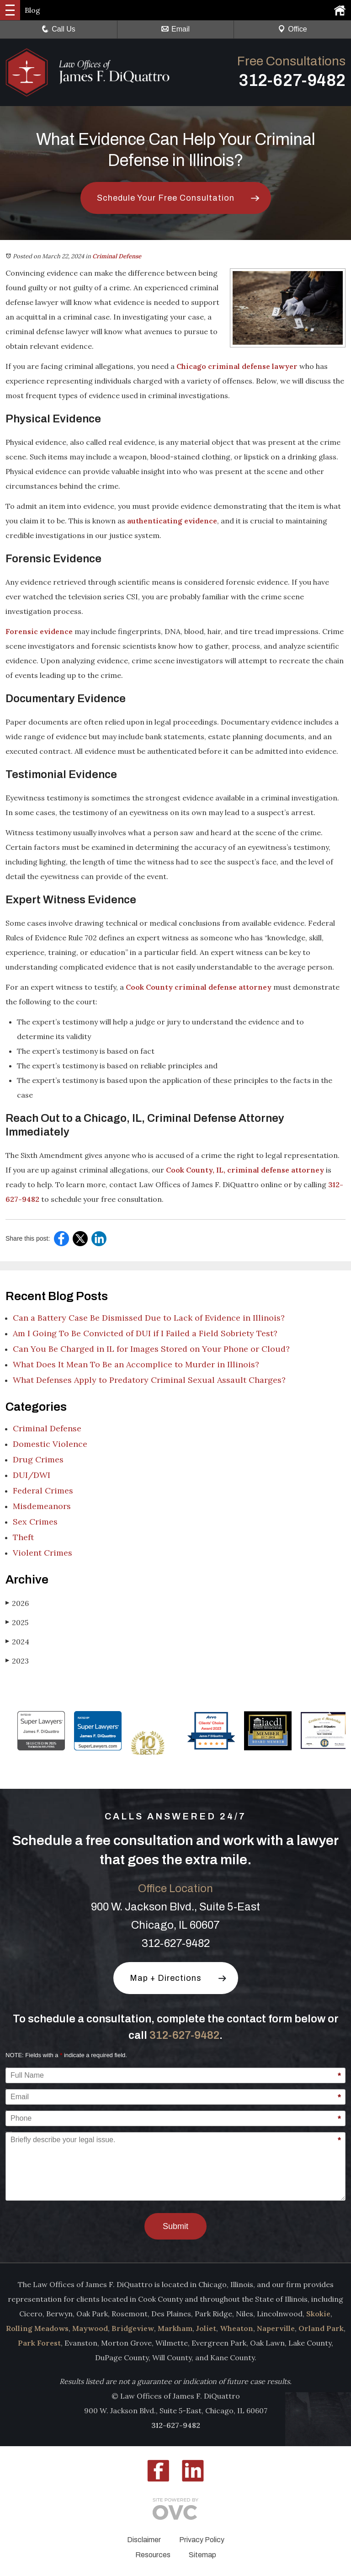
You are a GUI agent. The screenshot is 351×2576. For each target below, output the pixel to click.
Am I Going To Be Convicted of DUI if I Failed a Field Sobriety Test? (145, 1333)
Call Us (58, 29)
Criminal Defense (116, 256)
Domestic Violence (50, 1444)
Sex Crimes (35, 1521)
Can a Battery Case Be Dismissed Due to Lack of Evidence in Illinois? (149, 1317)
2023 (17, 1660)
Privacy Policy (201, 2540)
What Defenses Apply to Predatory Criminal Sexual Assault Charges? (149, 1380)
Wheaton (236, 2328)
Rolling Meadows (37, 2328)
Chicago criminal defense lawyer (237, 366)
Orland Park (321, 2328)
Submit (175, 2226)
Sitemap (202, 2555)
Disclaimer (144, 2540)
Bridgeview (133, 2328)
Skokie (318, 2313)
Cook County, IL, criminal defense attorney (245, 1169)
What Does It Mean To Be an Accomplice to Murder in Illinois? (136, 1364)
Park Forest (39, 2342)
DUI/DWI (31, 1475)
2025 (16, 1622)
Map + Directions (166, 1978)
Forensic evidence (39, 631)
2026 (17, 1603)
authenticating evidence (172, 520)
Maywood (90, 2328)
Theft (23, 1537)
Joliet (206, 2328)
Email (175, 29)
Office (292, 29)
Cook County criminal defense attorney (198, 987)
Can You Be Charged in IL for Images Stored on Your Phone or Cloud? (151, 1349)
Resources (152, 2555)
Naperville (276, 2328)
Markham (175, 2328)
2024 (17, 1641)
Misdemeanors (42, 1506)
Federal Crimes (43, 1490)
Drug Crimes (38, 1459)
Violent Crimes (42, 1552)
